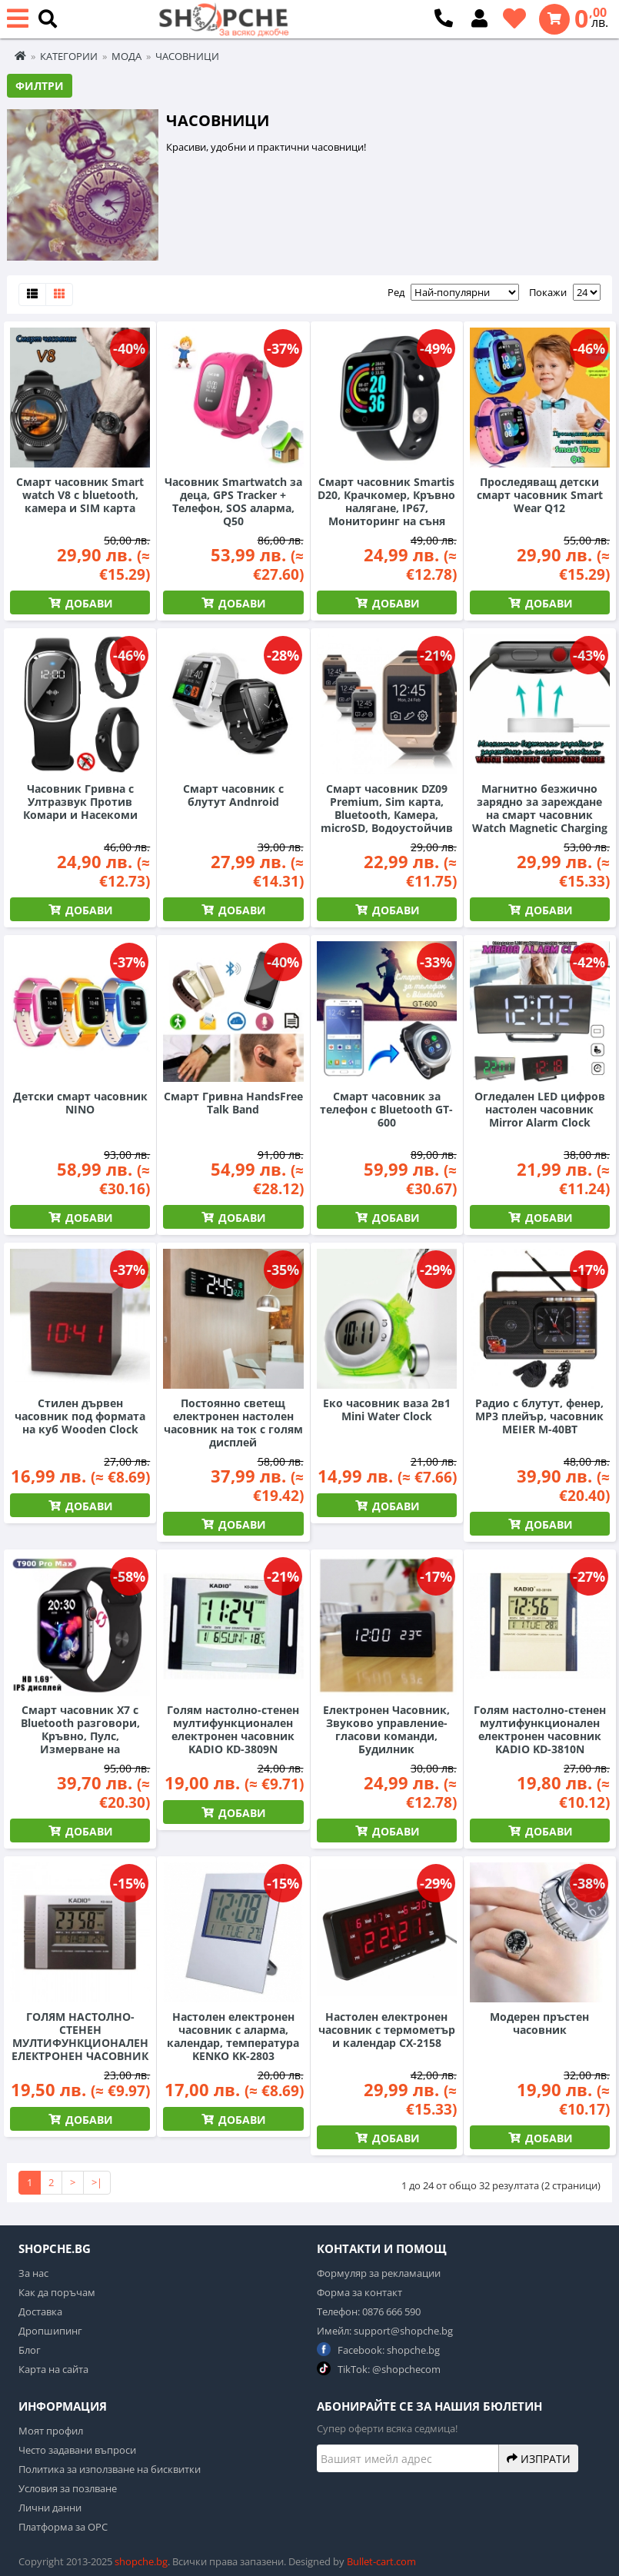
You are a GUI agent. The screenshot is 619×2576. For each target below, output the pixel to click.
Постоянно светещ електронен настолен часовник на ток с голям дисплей (233, 1422)
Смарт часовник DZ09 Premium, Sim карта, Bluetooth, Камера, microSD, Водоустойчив (387, 808)
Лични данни (50, 2507)
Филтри (39, 85)
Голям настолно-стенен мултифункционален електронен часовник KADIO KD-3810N (540, 1729)
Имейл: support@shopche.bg (385, 2331)
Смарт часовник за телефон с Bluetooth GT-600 (386, 1109)
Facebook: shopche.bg (378, 2349)
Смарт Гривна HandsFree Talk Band (233, 1103)
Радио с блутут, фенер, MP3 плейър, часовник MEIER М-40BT (539, 1416)
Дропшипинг (50, 2331)
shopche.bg (141, 2561)
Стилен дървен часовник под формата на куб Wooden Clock (80, 1416)
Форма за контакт (359, 2292)
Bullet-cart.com (381, 2561)
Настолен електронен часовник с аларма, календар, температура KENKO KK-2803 (233, 2036)
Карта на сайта (53, 2369)
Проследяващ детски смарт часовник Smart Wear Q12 (540, 494)
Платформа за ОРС (63, 2527)
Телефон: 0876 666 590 (369, 2311)
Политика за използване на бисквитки (109, 2469)
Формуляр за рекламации (379, 2273)
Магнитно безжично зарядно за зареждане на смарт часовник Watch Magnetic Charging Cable (539, 814)
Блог (29, 2350)
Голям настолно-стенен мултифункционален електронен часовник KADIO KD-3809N (233, 1729)
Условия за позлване (67, 2488)
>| (97, 2182)
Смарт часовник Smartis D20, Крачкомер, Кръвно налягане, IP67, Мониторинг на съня (386, 501)
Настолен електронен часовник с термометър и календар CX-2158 (386, 2029)
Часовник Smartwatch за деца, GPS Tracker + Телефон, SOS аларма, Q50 (233, 501)
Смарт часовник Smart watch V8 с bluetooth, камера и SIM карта (80, 494)
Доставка (40, 2311)
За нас (33, 2273)
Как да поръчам (56, 2292)
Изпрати (539, 2458)
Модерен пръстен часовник (539, 2023)
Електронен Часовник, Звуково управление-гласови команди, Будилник (386, 1729)
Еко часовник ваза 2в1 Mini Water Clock (387, 1409)
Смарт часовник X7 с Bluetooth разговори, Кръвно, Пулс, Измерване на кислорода (80, 1736)
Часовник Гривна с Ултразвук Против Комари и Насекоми (80, 801)
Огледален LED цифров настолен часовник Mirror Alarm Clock (539, 1109)
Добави (87, 603)
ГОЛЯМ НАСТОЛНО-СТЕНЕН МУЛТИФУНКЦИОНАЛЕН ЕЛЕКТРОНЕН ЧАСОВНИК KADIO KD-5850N (80, 2042)
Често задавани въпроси (77, 2450)
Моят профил (50, 2431)
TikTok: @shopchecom (379, 2368)
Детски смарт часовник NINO (80, 1103)
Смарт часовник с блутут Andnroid (233, 795)
